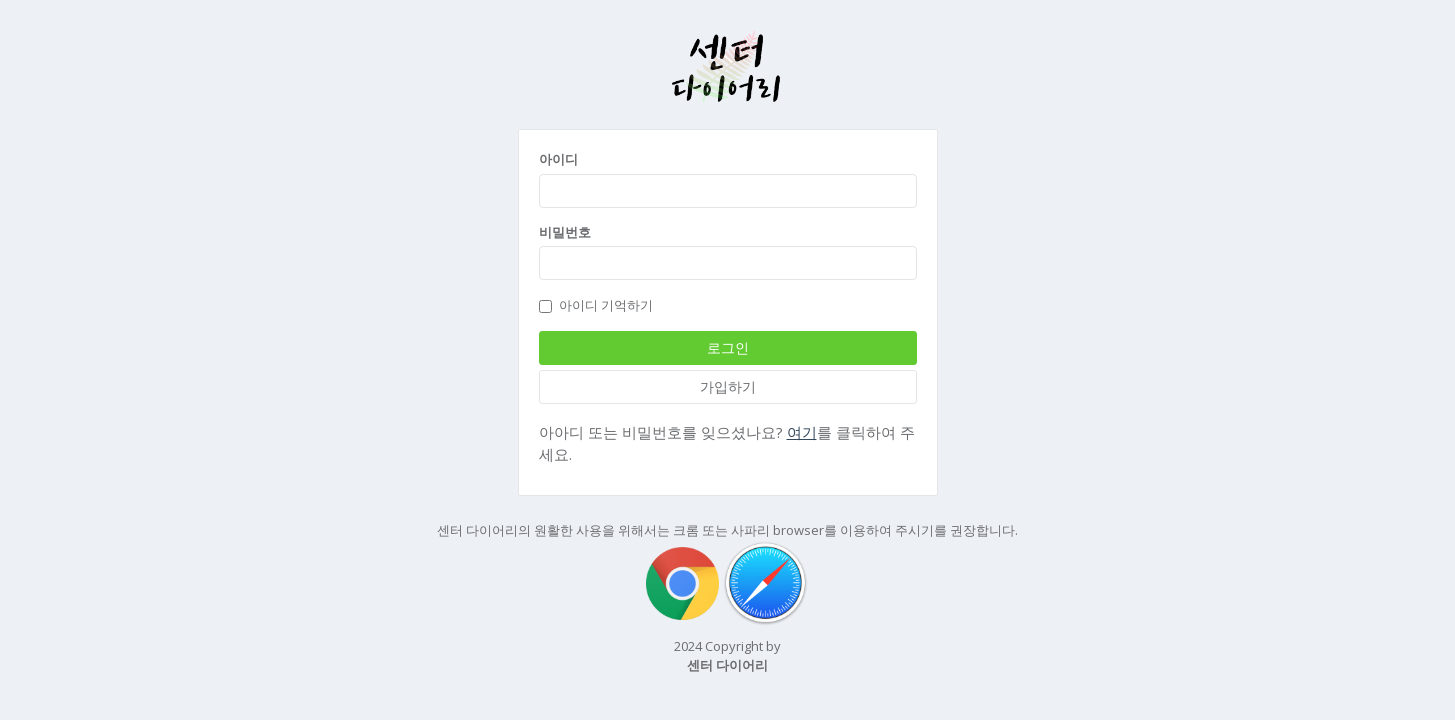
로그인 (728, 347)
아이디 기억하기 (596, 305)
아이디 (558, 159)
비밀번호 (565, 232)
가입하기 (728, 386)
